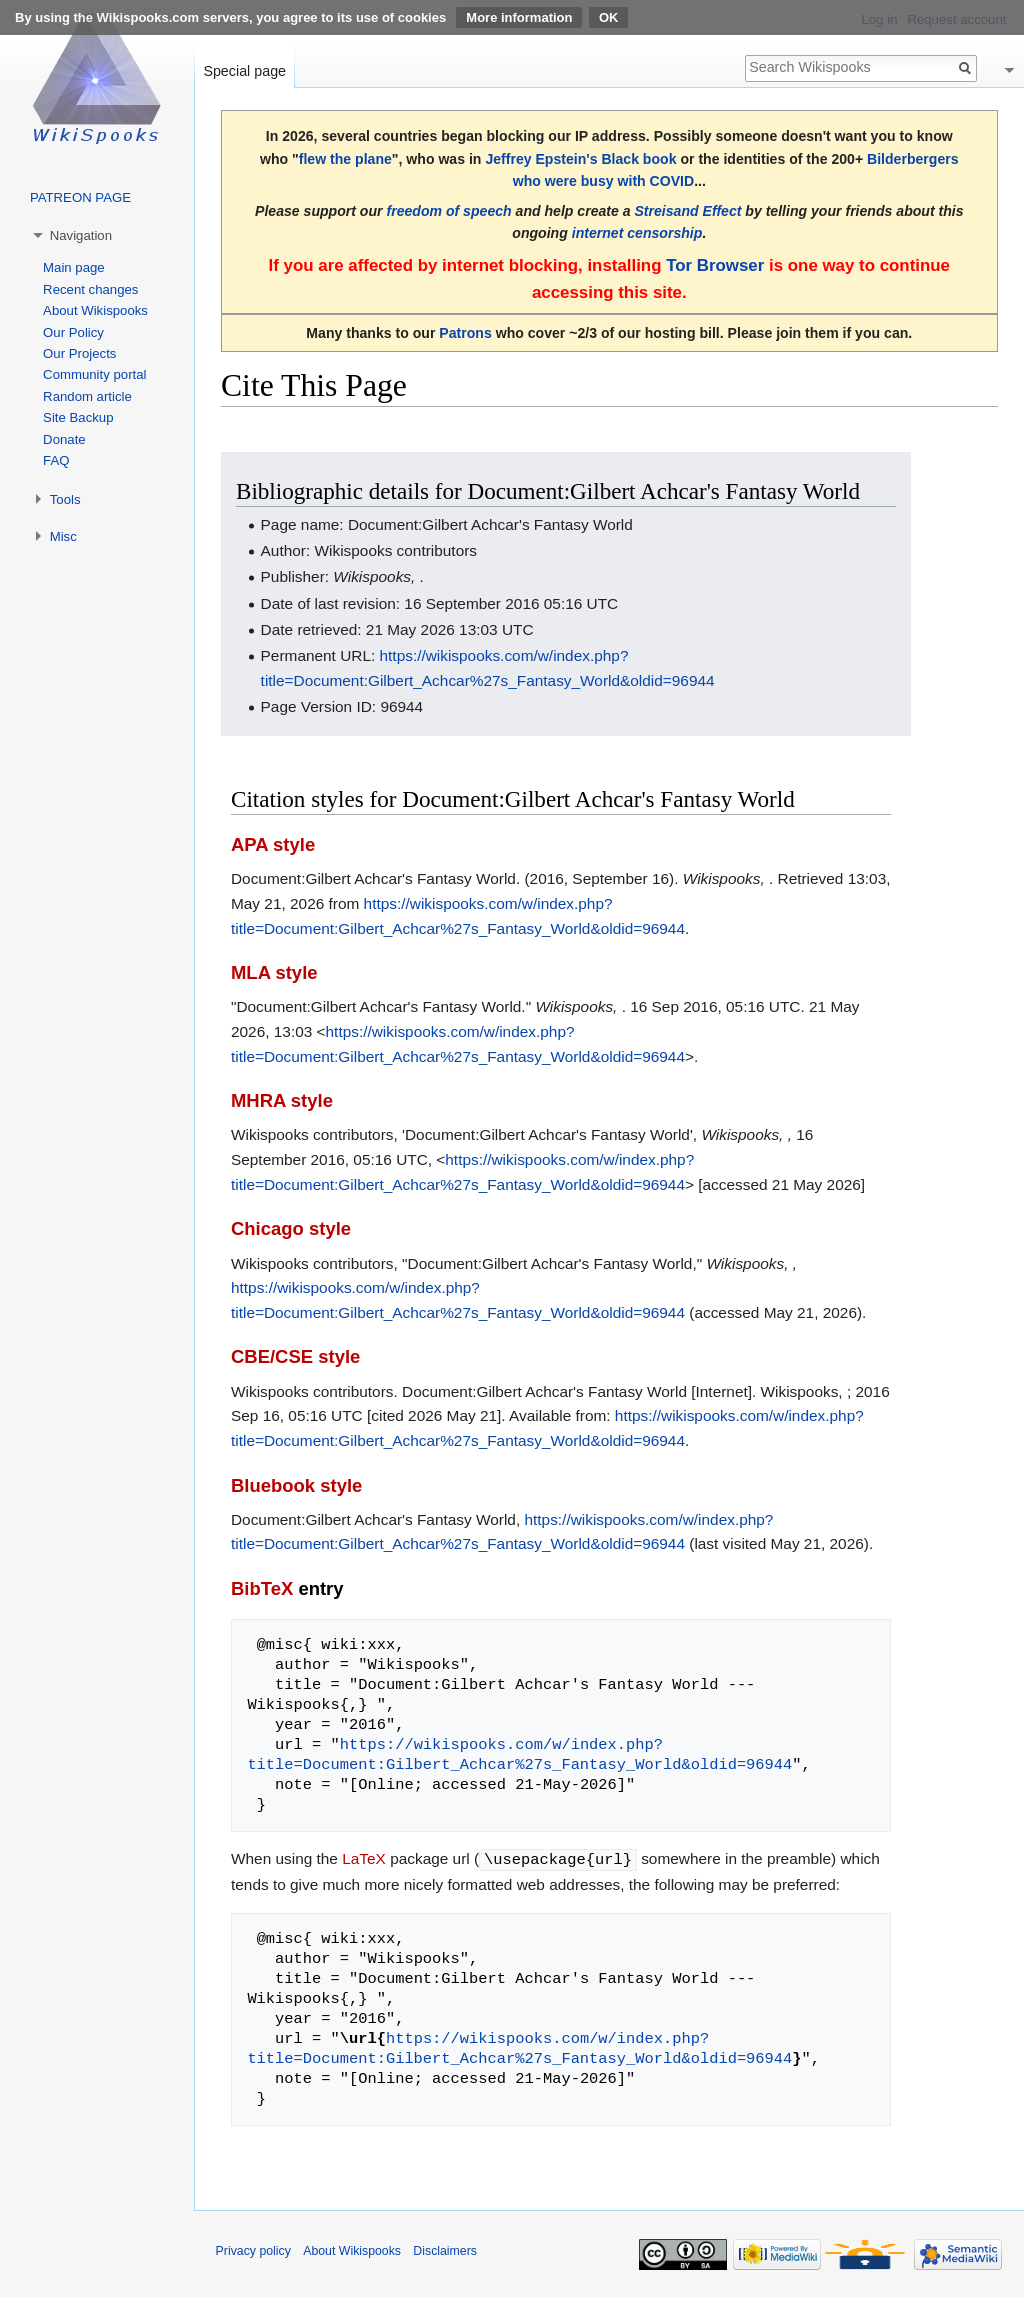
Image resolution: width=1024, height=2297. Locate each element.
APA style (273, 844)
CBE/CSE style (295, 1356)
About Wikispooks (95, 310)
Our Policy (73, 332)
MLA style (274, 972)
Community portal (94, 374)
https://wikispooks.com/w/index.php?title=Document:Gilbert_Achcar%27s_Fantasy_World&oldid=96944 (519, 1754)
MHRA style (282, 1100)
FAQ (56, 460)
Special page (244, 71)
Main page (74, 267)
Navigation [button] (81, 235)
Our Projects (79, 353)
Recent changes (90, 289)
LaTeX (364, 1858)
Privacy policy (253, 2250)
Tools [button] (65, 499)
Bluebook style (296, 1485)
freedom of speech (448, 211)
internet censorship (637, 233)
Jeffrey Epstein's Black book (580, 159)
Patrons (465, 333)
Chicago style (291, 1228)
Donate (64, 439)
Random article (87, 396)
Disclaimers (445, 2250)
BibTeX (262, 1588)
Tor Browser (715, 265)
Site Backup (78, 417)
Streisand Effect (687, 211)
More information (519, 17)
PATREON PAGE (80, 197)
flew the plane (345, 159)
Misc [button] (63, 536)
